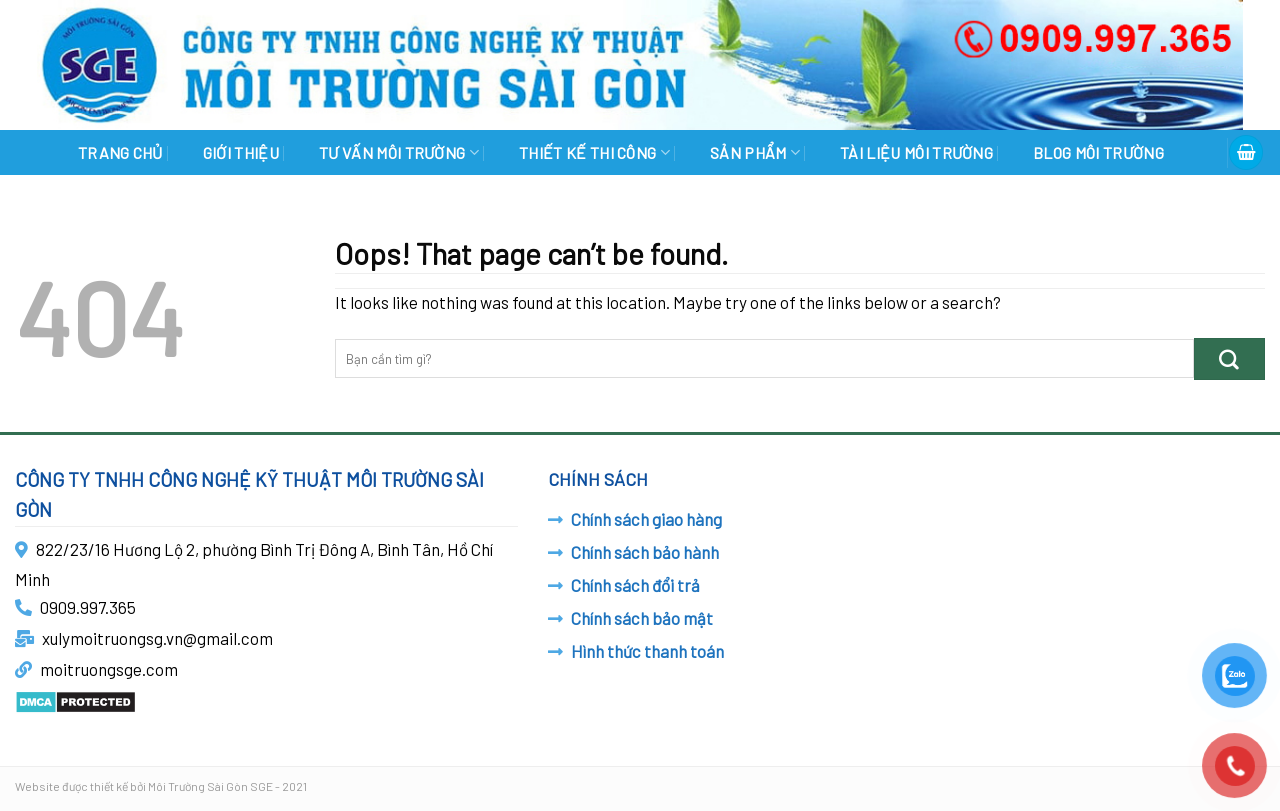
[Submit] (1229, 358)
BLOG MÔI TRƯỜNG (1098, 152)
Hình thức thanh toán (647, 651)
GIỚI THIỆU (241, 152)
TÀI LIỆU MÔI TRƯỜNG (916, 152)
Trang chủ (120, 152)
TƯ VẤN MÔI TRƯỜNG (399, 152)
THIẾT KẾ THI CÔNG (594, 152)
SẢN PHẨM (755, 152)
